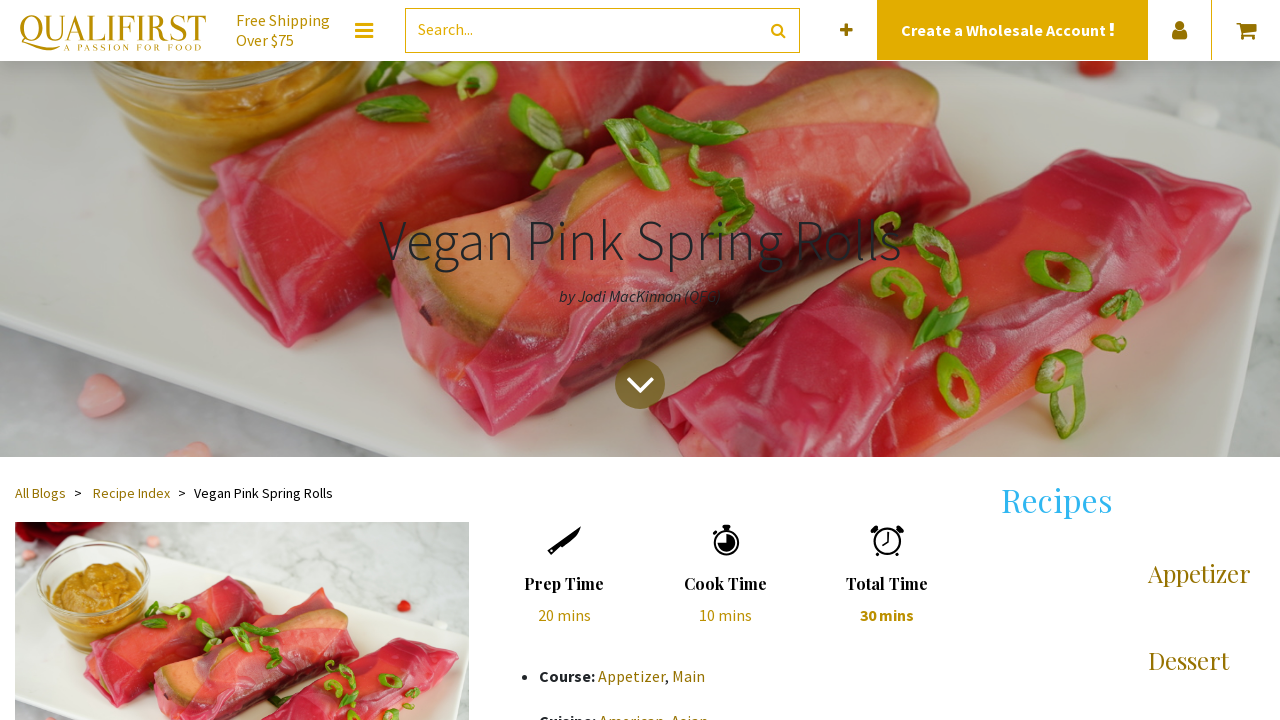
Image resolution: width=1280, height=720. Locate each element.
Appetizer (631, 676)
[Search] (778, 30)
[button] (846, 30)
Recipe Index (131, 493)
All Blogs (40, 493)
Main (688, 676)
